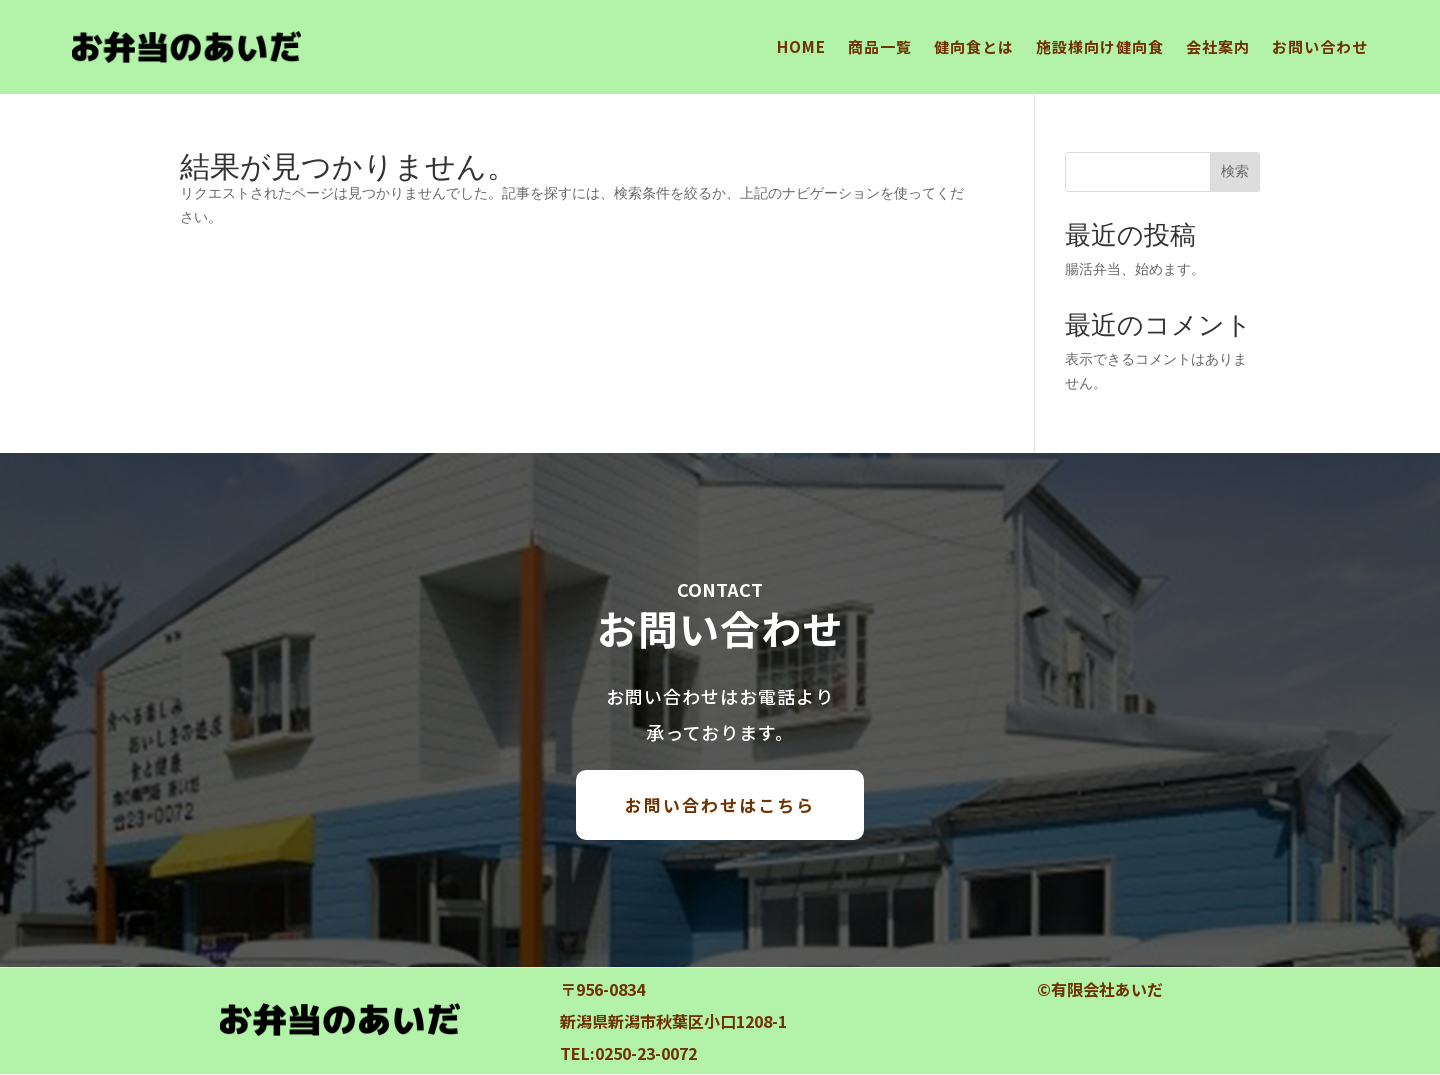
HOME (801, 46)
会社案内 (1218, 46)
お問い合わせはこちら (720, 804)
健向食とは (974, 46)
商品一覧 (880, 46)
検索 (1235, 171)
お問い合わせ (1320, 46)
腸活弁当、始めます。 (1135, 269)
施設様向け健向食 (1100, 46)
